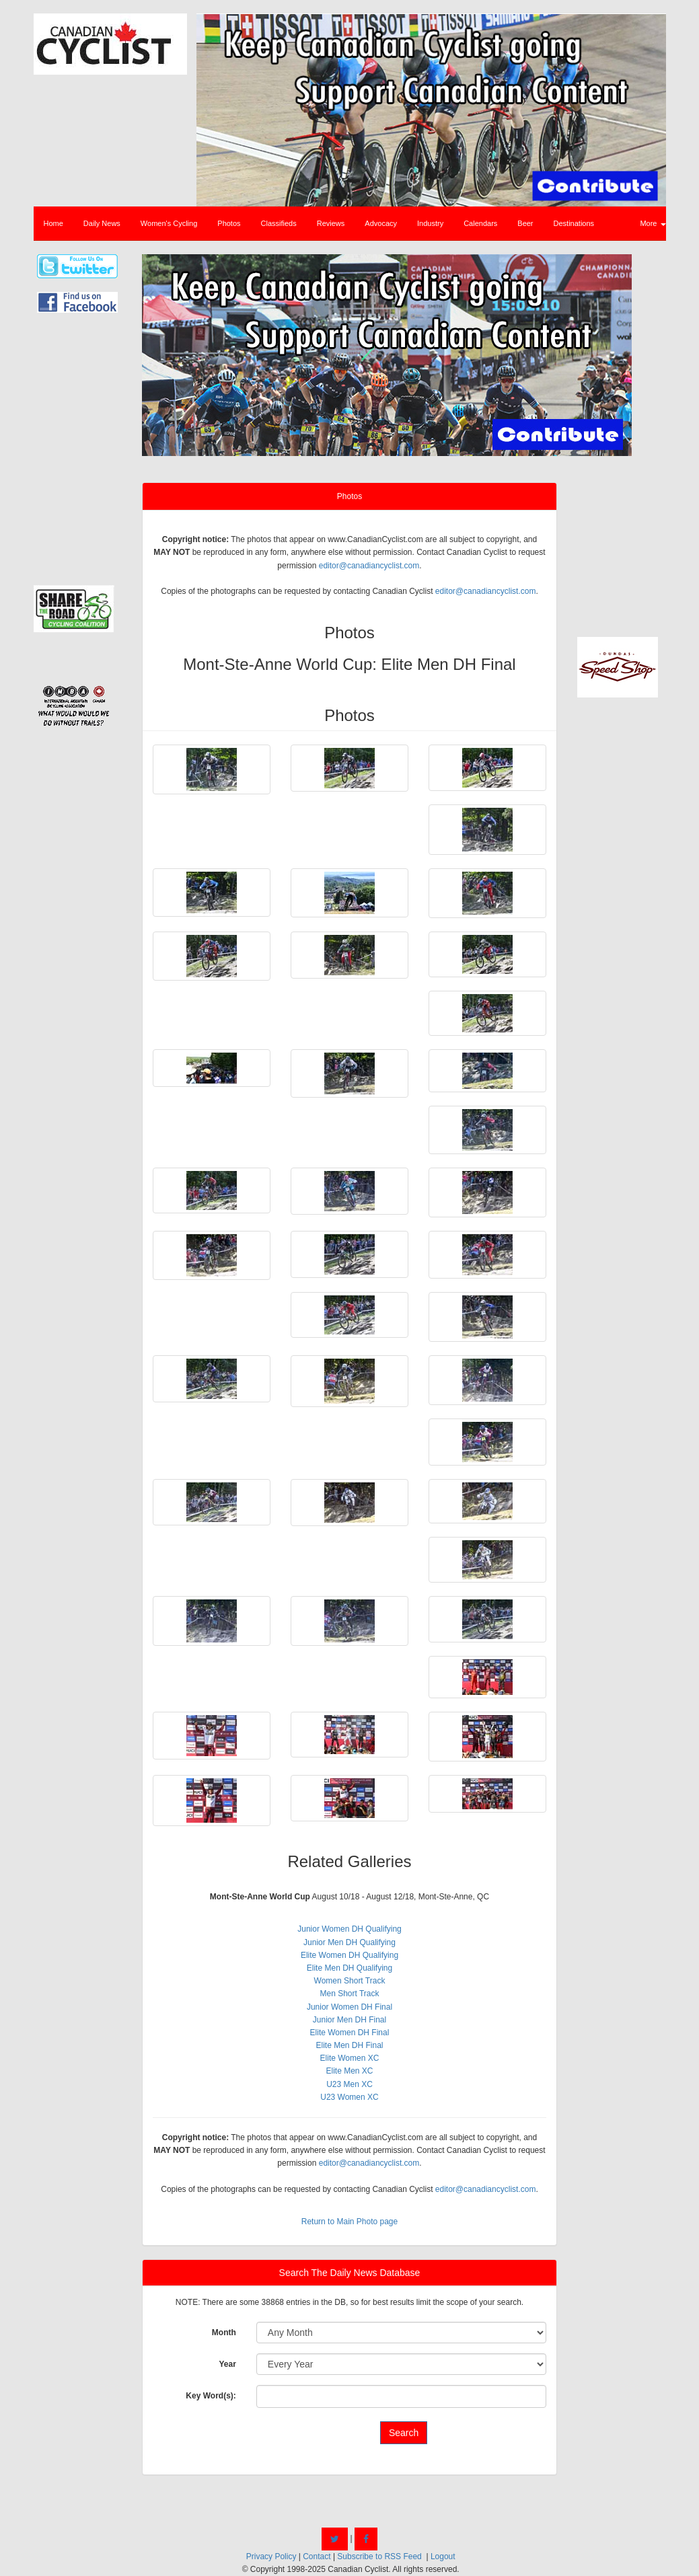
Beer (525, 223)
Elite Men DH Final (349, 2045)
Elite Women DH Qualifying (349, 1955)
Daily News (101, 223)
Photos (228, 223)
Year (227, 2364)
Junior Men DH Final (349, 2019)
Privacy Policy (271, 2556)
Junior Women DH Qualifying (349, 1929)
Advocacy (381, 223)
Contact (316, 2556)
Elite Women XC (349, 2058)
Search (403, 2432)
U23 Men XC (349, 2084)
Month (224, 2332)
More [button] (652, 223)
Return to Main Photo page (349, 2221)
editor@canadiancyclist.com (369, 565)
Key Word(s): (210, 2395)
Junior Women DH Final (349, 2007)
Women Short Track (349, 1980)
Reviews (331, 223)
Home (53, 223)
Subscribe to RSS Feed (379, 2556)
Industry (430, 223)
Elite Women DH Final (350, 2032)
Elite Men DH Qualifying (349, 1968)
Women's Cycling (169, 223)
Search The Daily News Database (349, 2272)
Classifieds (279, 223)
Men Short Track (349, 1993)
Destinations (574, 223)
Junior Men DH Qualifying (349, 1942)
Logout (443, 2556)
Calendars (480, 223)
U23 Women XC (349, 2097)
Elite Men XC (349, 2071)
